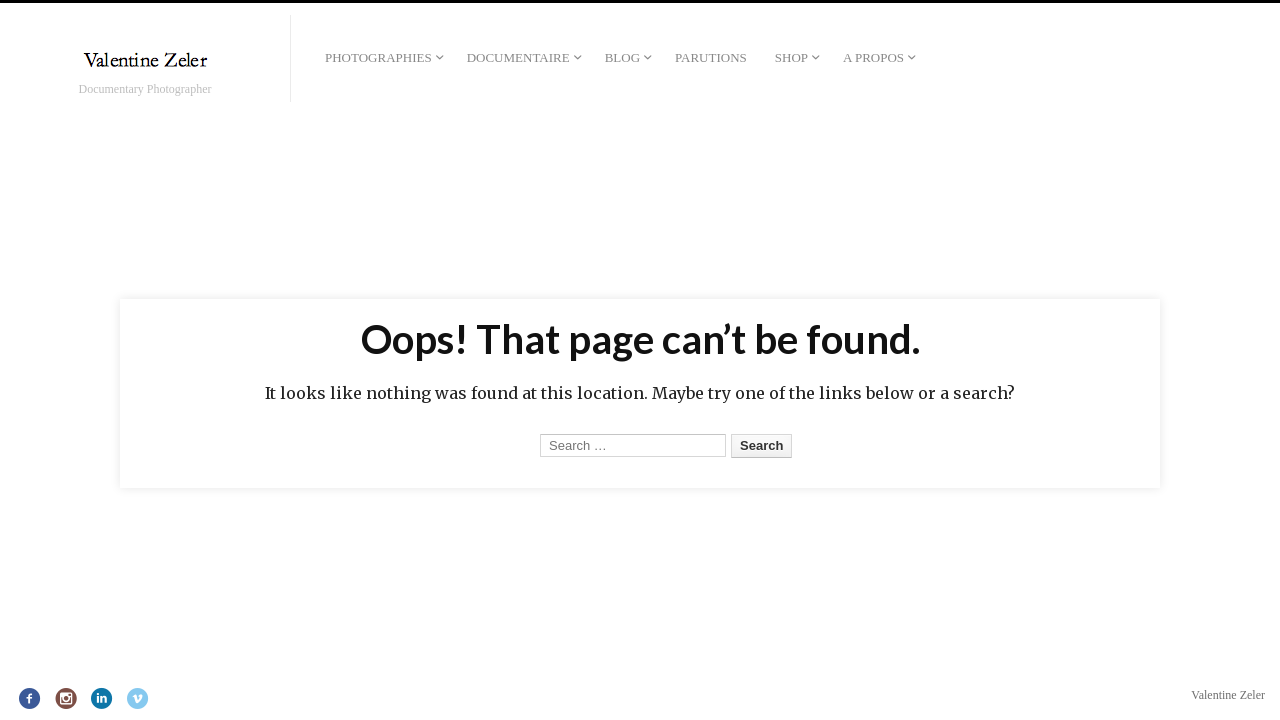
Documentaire (518, 57)
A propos (873, 57)
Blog (622, 57)
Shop (791, 57)
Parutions (711, 57)
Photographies (378, 57)
